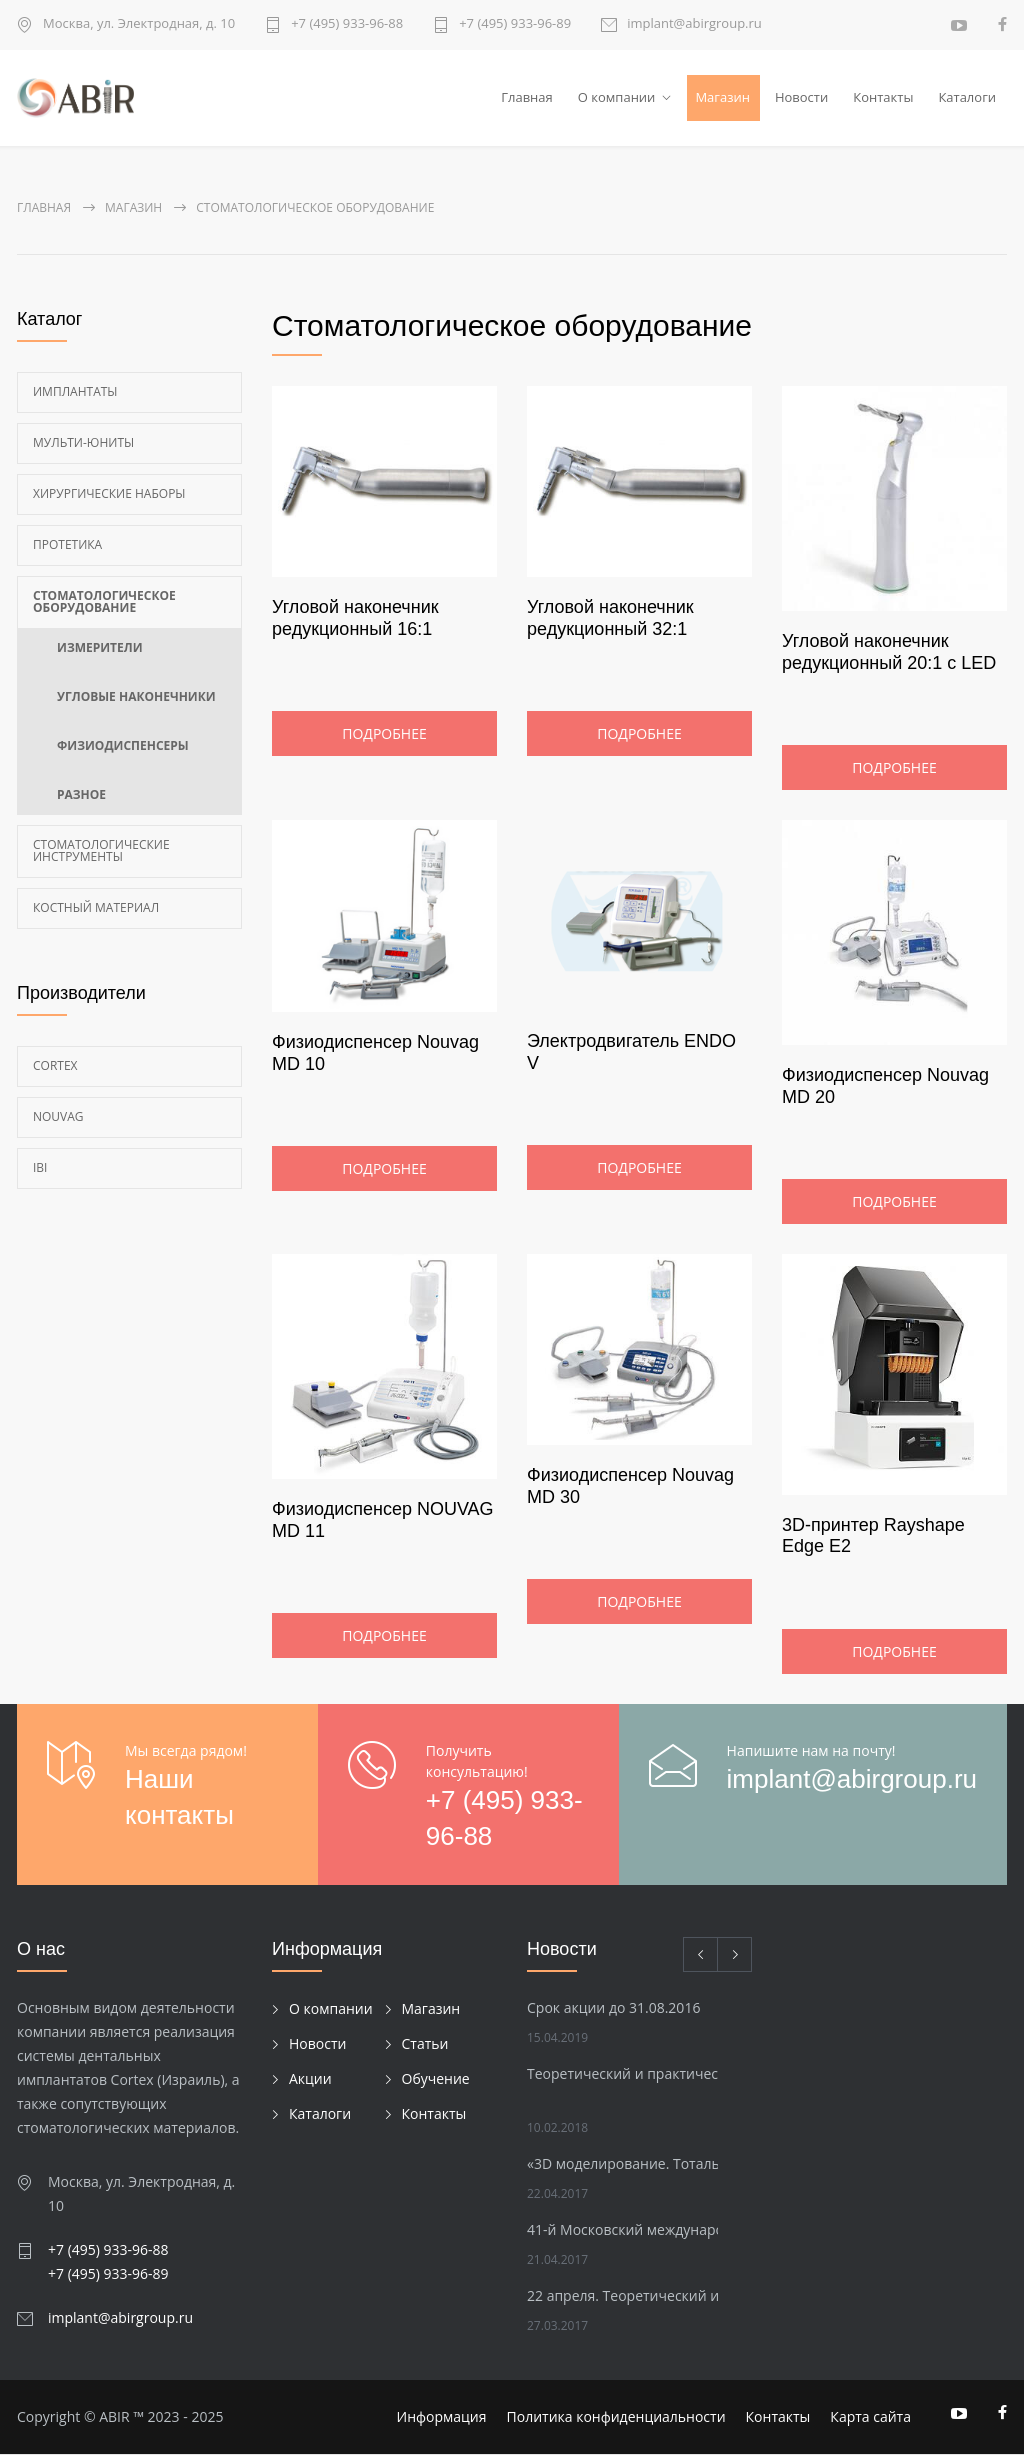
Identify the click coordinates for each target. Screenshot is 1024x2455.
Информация (442, 2417)
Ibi (40, 1167)
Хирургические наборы (109, 493)
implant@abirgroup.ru (694, 24)
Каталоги (967, 97)
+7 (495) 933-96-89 (515, 24)
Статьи (425, 2043)
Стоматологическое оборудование (104, 601)
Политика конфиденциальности (616, 2417)
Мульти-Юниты (83, 442)
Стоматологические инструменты (101, 850)
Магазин (722, 97)
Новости (801, 97)
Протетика (67, 544)
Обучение (436, 2078)
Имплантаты (75, 391)
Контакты (883, 97)
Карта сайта (870, 2417)
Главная (527, 97)
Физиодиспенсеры (123, 745)
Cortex (55, 1065)
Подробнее (384, 734)
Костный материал (96, 907)
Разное (81, 794)
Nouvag (58, 1116)
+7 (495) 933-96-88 (347, 24)
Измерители (100, 647)
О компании (617, 97)
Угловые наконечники (136, 696)
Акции (310, 2078)
